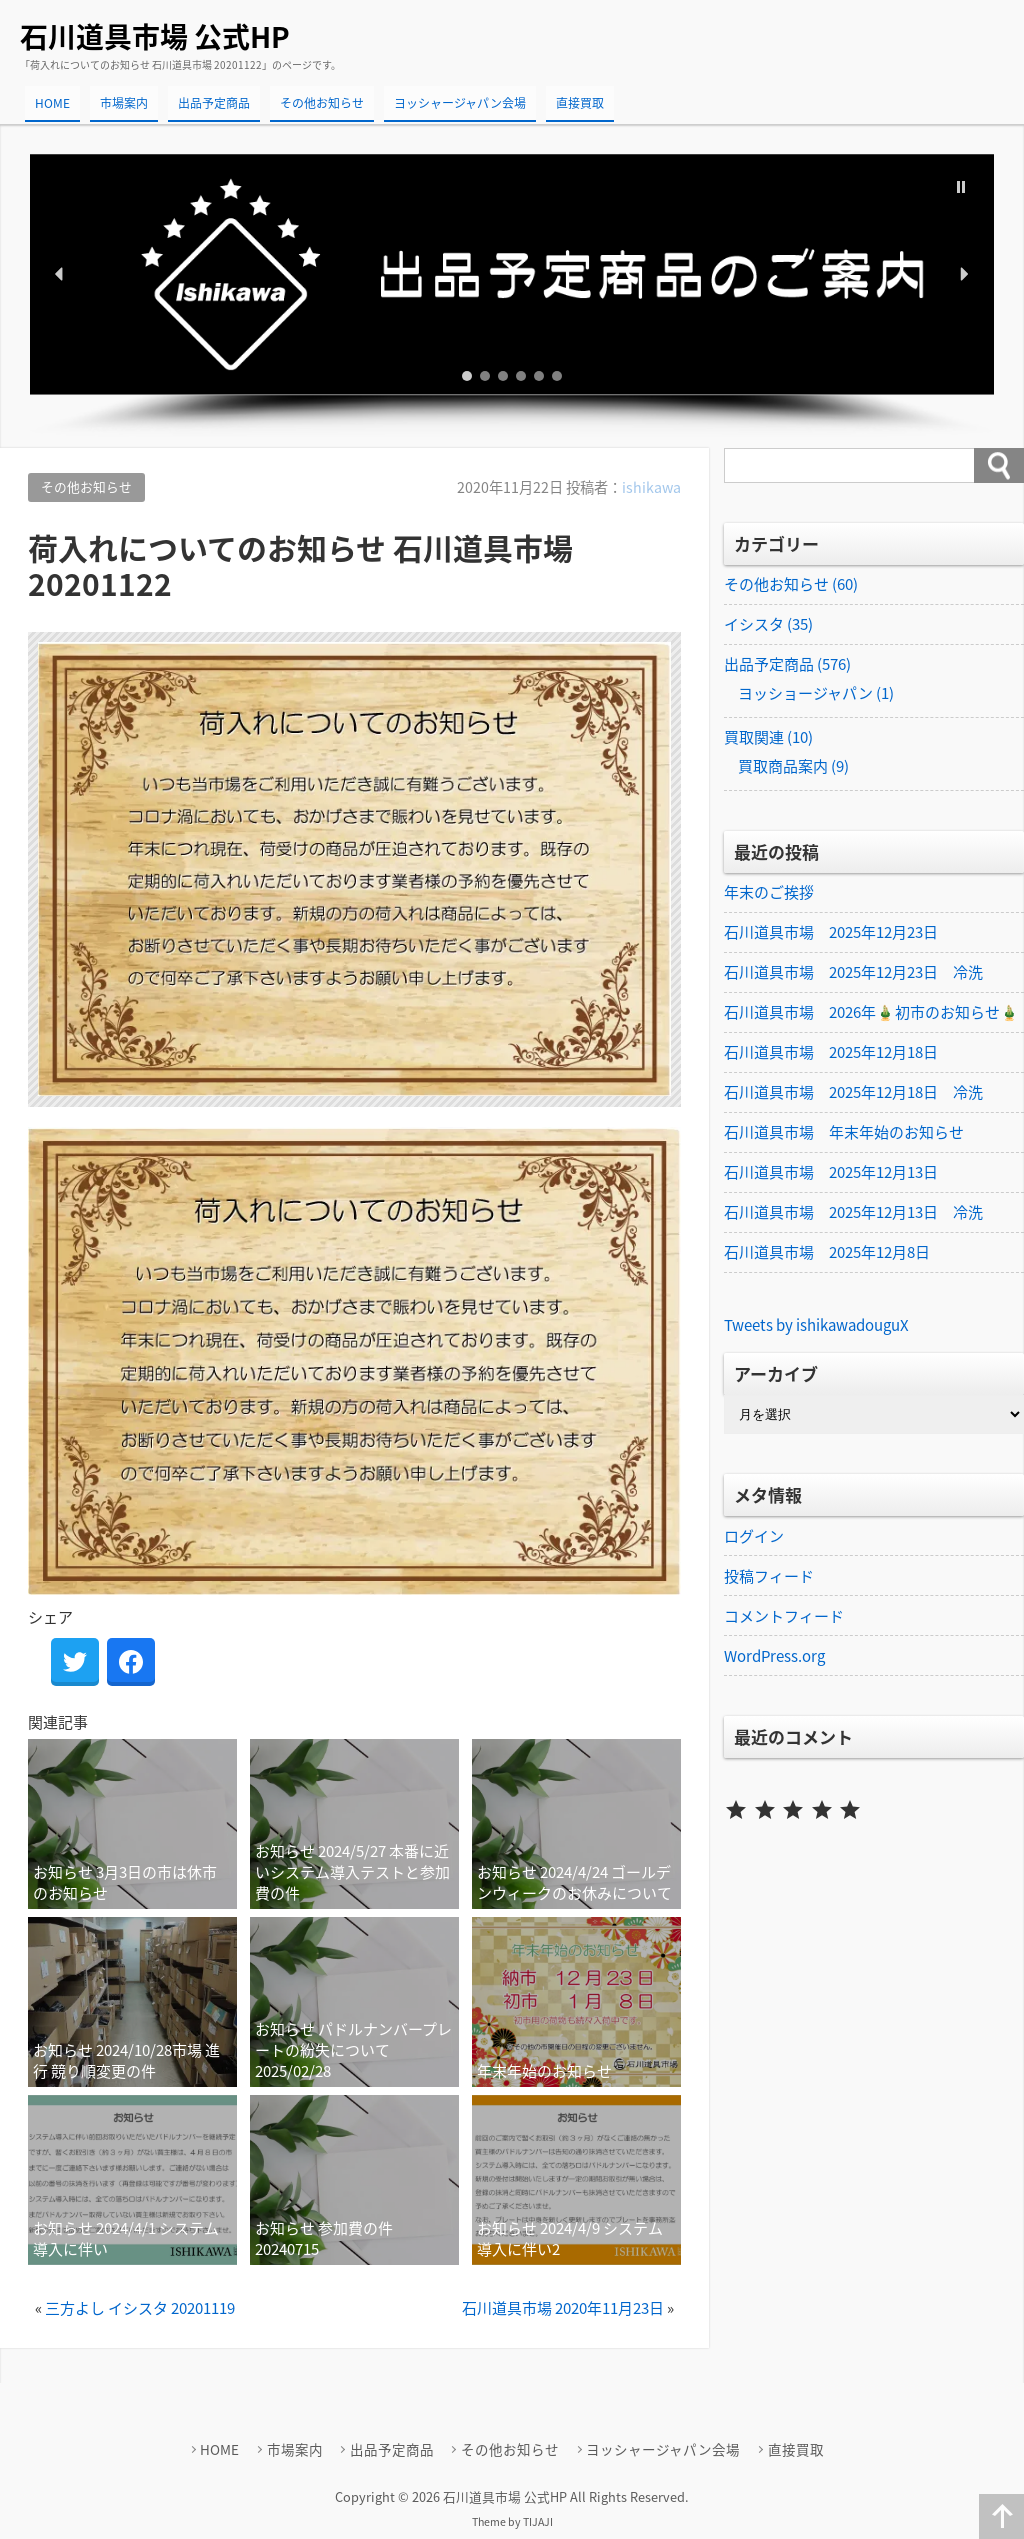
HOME (52, 103)
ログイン (754, 1536)
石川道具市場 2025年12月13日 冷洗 (853, 1212)
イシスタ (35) (768, 624)
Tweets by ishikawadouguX (816, 1325)
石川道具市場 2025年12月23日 (831, 932)
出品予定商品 (214, 103)
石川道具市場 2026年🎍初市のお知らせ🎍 (871, 1012)
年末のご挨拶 (769, 892)
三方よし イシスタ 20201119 (140, 2308)
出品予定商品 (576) (787, 664)
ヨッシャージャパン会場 (460, 103)
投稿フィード (769, 1576)
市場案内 (124, 103)
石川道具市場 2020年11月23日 (563, 2308)
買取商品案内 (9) (793, 766)
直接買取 (580, 103)
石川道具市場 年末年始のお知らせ (844, 1132)
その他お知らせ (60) (791, 584)
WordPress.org (774, 1656)
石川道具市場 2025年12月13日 (831, 1172)
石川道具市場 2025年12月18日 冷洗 (853, 1092)
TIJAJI (538, 2521)
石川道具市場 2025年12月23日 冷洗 (853, 972)
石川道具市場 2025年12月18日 (831, 1052)
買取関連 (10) (768, 737)
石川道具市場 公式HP (155, 36)
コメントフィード (784, 1616)
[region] (511, 296)
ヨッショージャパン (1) (816, 693)
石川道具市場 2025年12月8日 (827, 1252)
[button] (511, 274)
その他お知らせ (322, 103)
